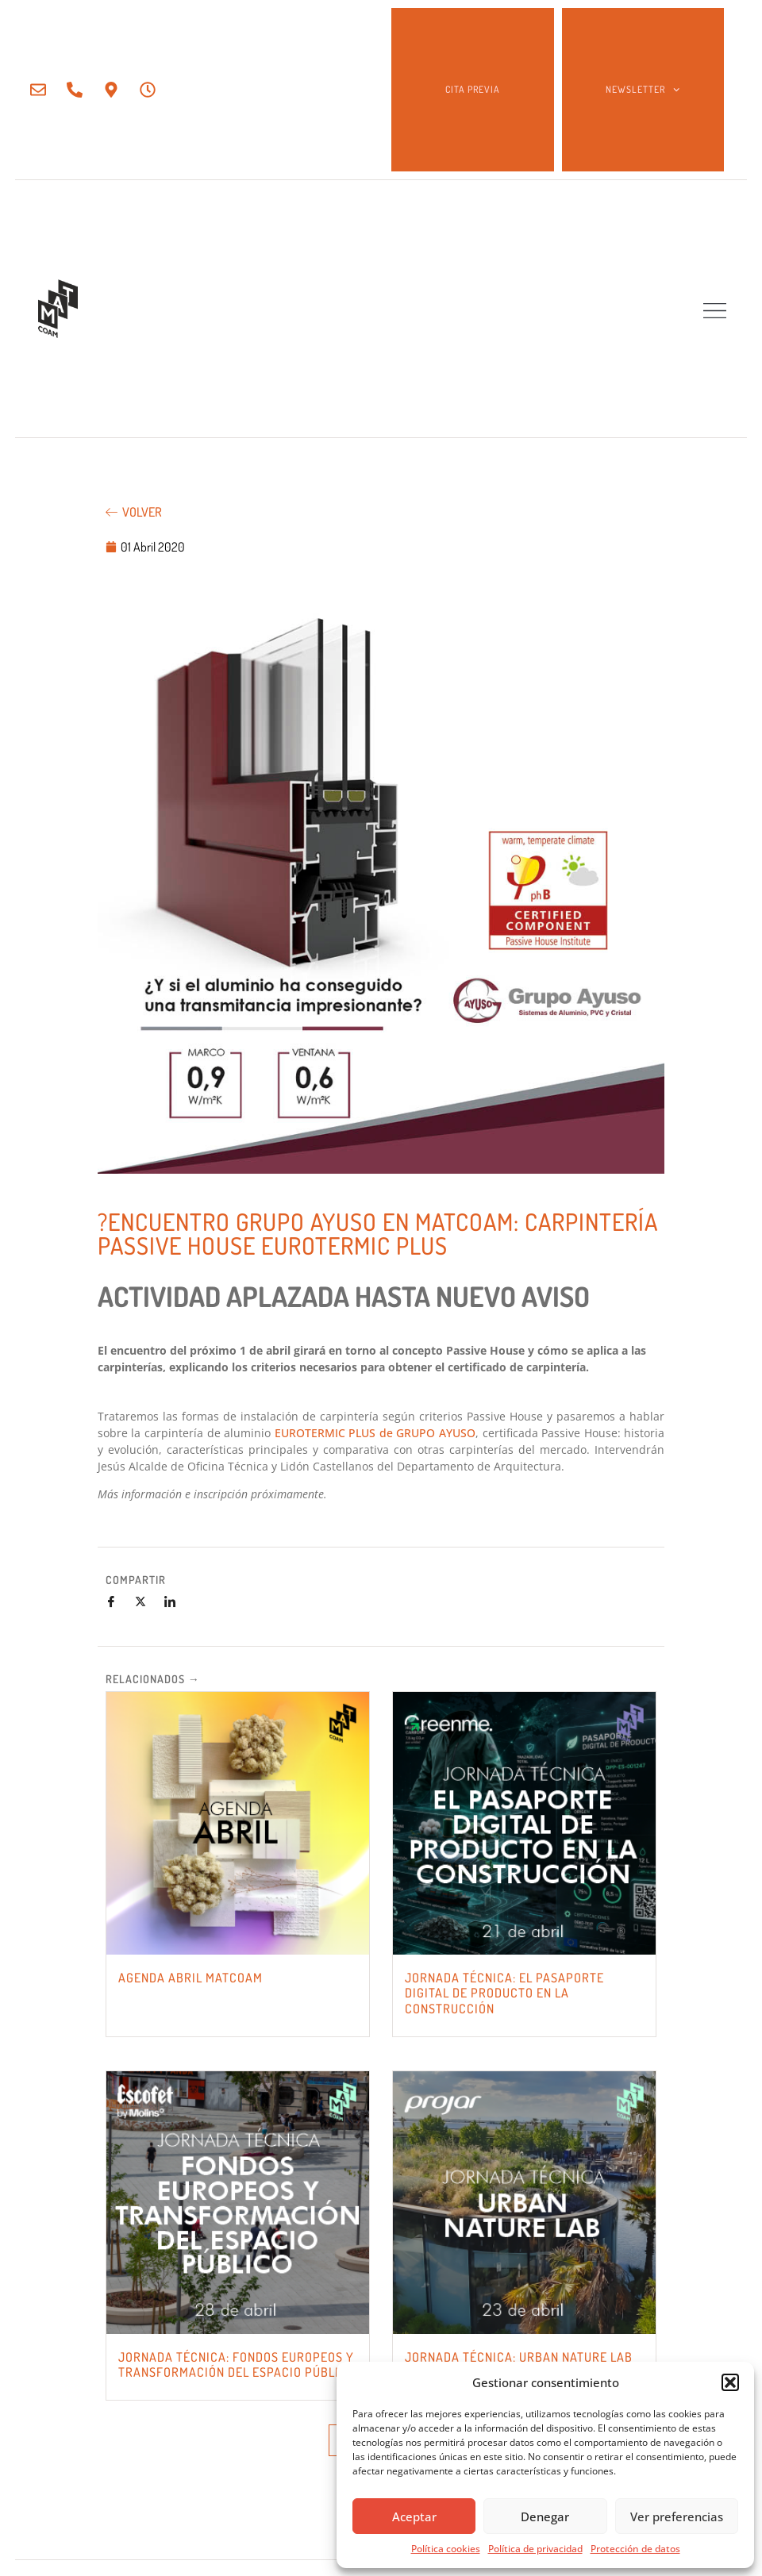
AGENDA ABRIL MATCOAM (190, 1978)
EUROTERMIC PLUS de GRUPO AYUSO (375, 1432)
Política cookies (445, 2548)
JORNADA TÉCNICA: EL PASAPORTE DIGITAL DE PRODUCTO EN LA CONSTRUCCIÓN (504, 1993)
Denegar (545, 2516)
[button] (730, 2382)
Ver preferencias (676, 2516)
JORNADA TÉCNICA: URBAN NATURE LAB (519, 2357)
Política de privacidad (535, 2548)
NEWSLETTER (642, 90)
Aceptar (414, 2516)
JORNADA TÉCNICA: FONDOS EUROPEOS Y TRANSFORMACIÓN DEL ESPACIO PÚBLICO (236, 2364)
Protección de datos (635, 2548)
